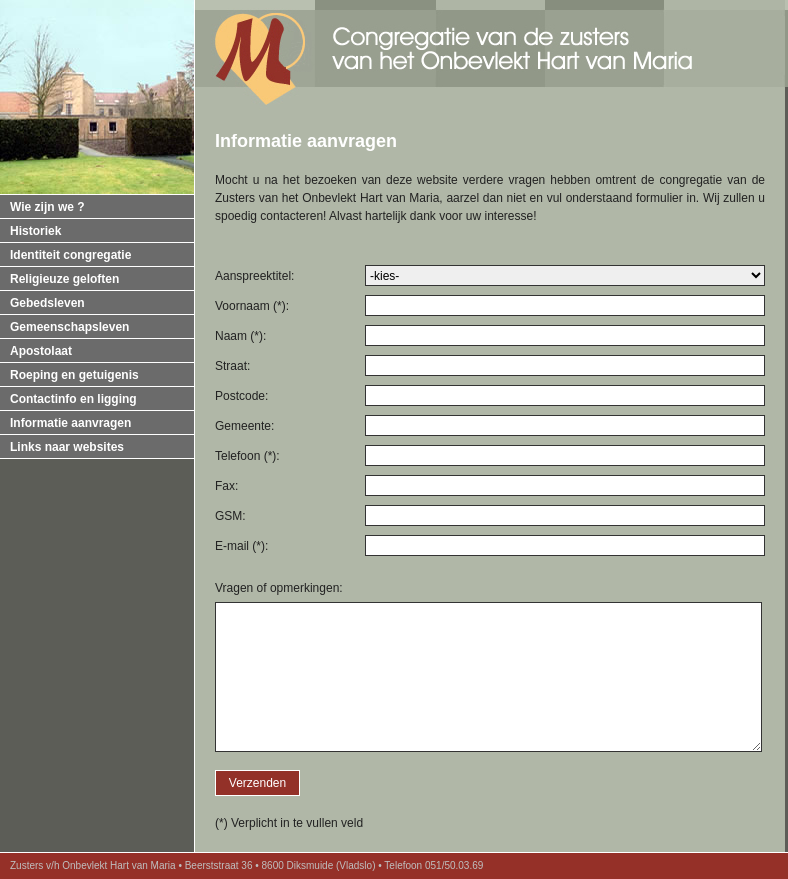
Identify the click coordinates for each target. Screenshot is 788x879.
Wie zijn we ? (47, 207)
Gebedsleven (47, 303)
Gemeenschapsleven (69, 327)
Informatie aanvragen (70, 423)
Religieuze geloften (64, 279)
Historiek (35, 231)
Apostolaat (41, 351)
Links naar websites (67, 447)
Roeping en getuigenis (74, 375)
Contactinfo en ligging (73, 399)
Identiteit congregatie (70, 255)
